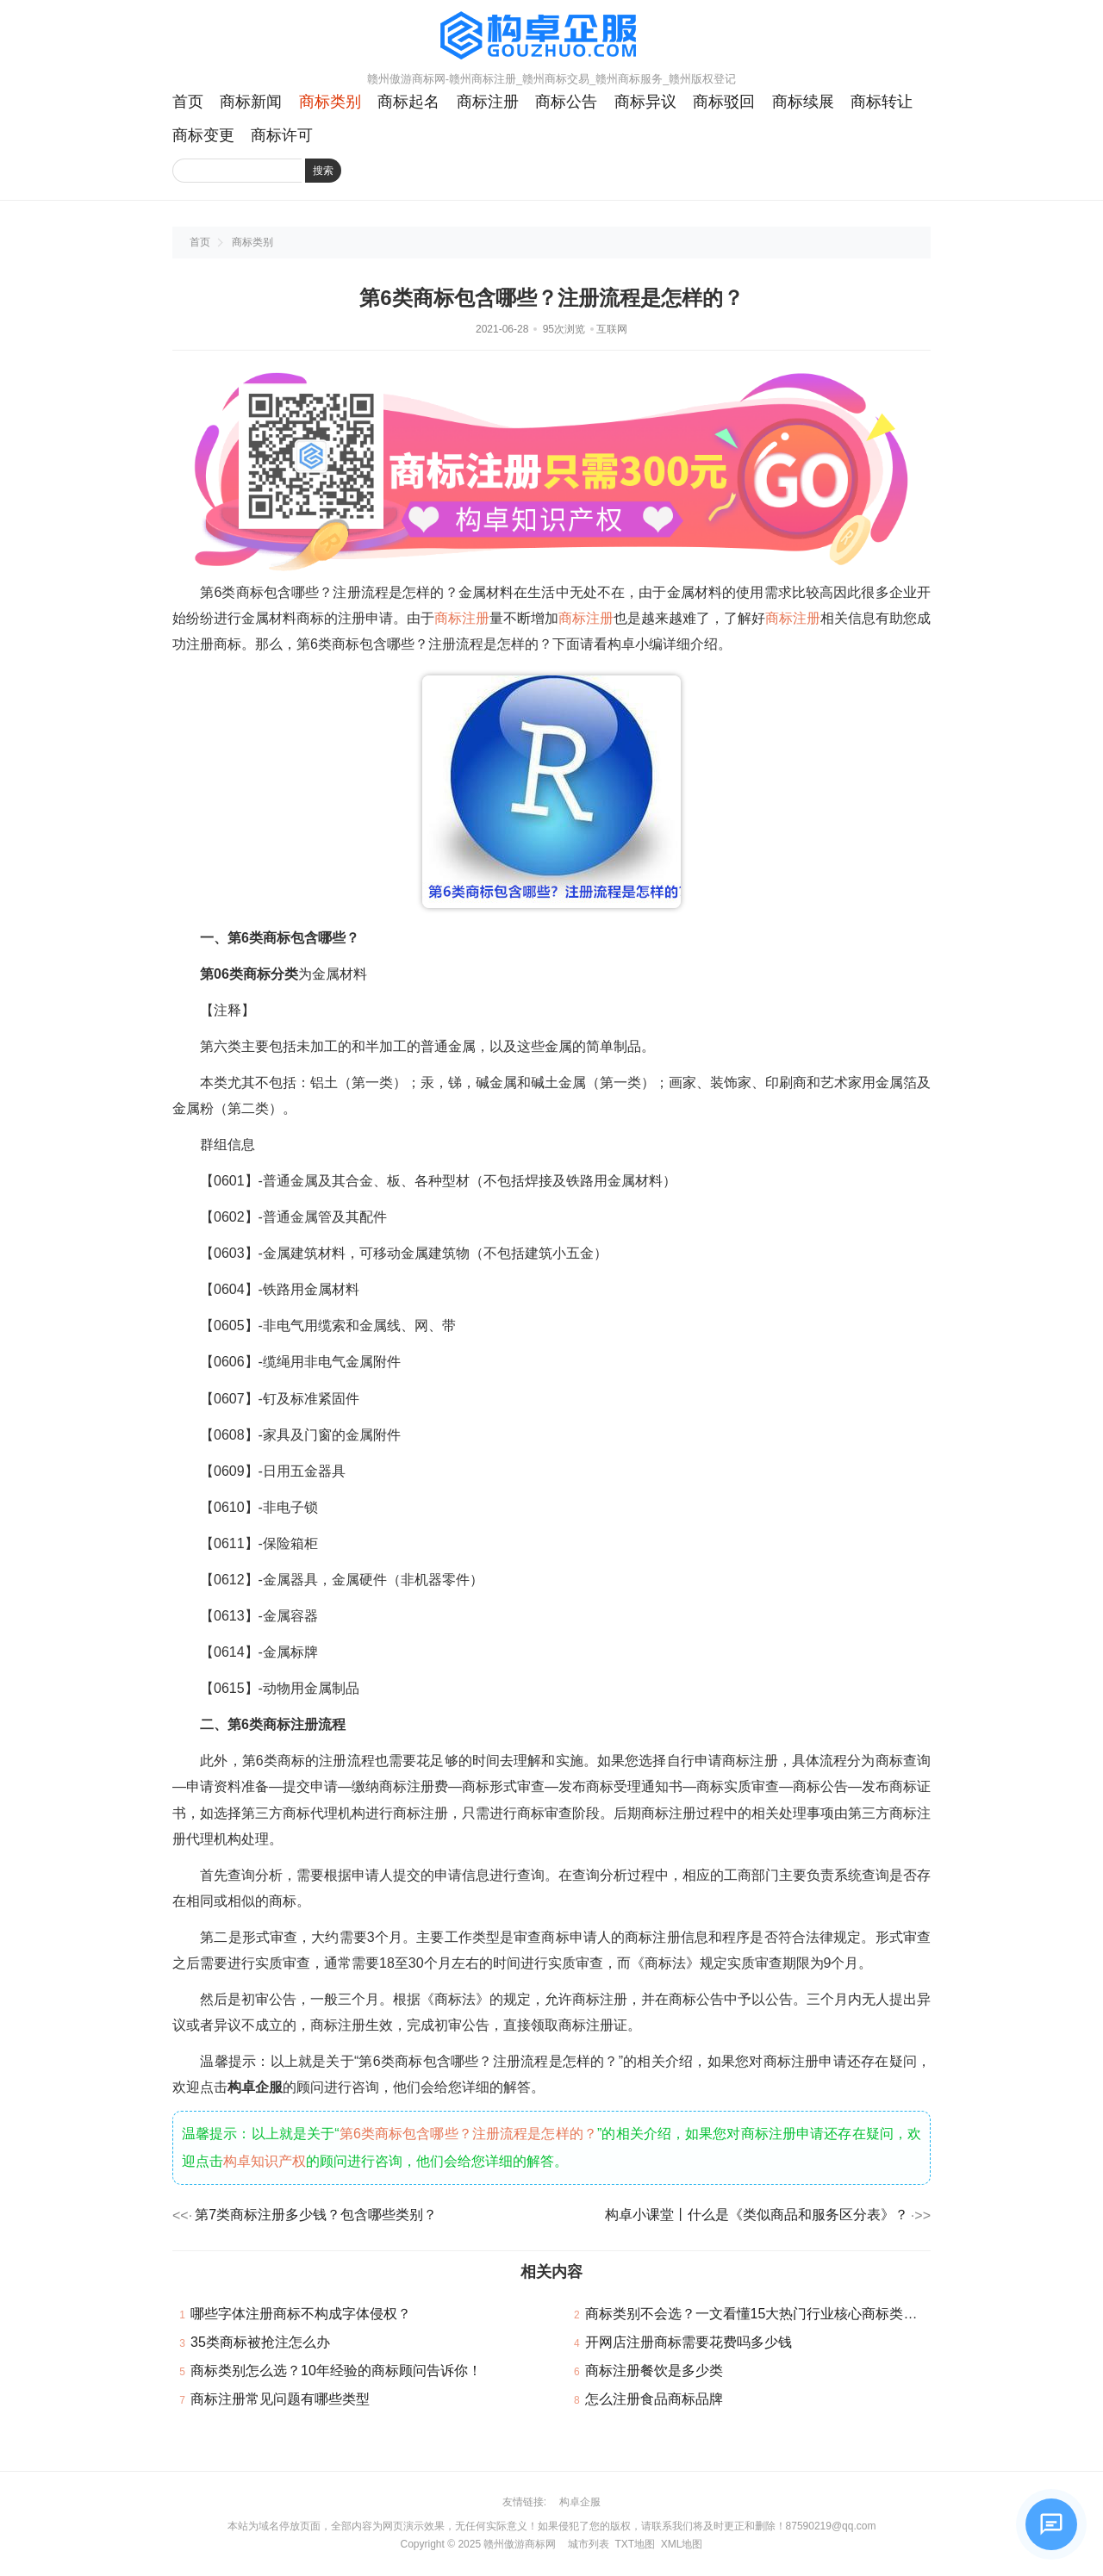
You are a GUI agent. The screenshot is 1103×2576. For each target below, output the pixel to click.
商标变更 (203, 135)
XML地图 (682, 2544)
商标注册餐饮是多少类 (654, 2370)
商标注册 (488, 101)
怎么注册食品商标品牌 (654, 2399)
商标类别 (330, 101)
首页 (187, 101)
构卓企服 (580, 2502)
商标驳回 (724, 101)
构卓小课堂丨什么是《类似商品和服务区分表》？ (756, 2214)
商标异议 (645, 101)
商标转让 (882, 101)
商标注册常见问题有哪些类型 (280, 2399)
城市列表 (588, 2544)
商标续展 (803, 101)
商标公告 (566, 101)
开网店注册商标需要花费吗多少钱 (688, 2342)
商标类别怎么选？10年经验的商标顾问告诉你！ (336, 2370)
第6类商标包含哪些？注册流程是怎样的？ (468, 2133)
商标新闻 (251, 101)
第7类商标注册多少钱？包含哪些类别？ (316, 2214)
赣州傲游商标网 (519, 2544)
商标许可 (282, 135)
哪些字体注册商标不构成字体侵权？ (300, 2313)
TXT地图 (634, 2544)
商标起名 (408, 101)
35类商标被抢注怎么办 (260, 2342)
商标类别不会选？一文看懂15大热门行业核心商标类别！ (758, 2313)
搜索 (323, 171)
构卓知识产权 (264, 2161)
